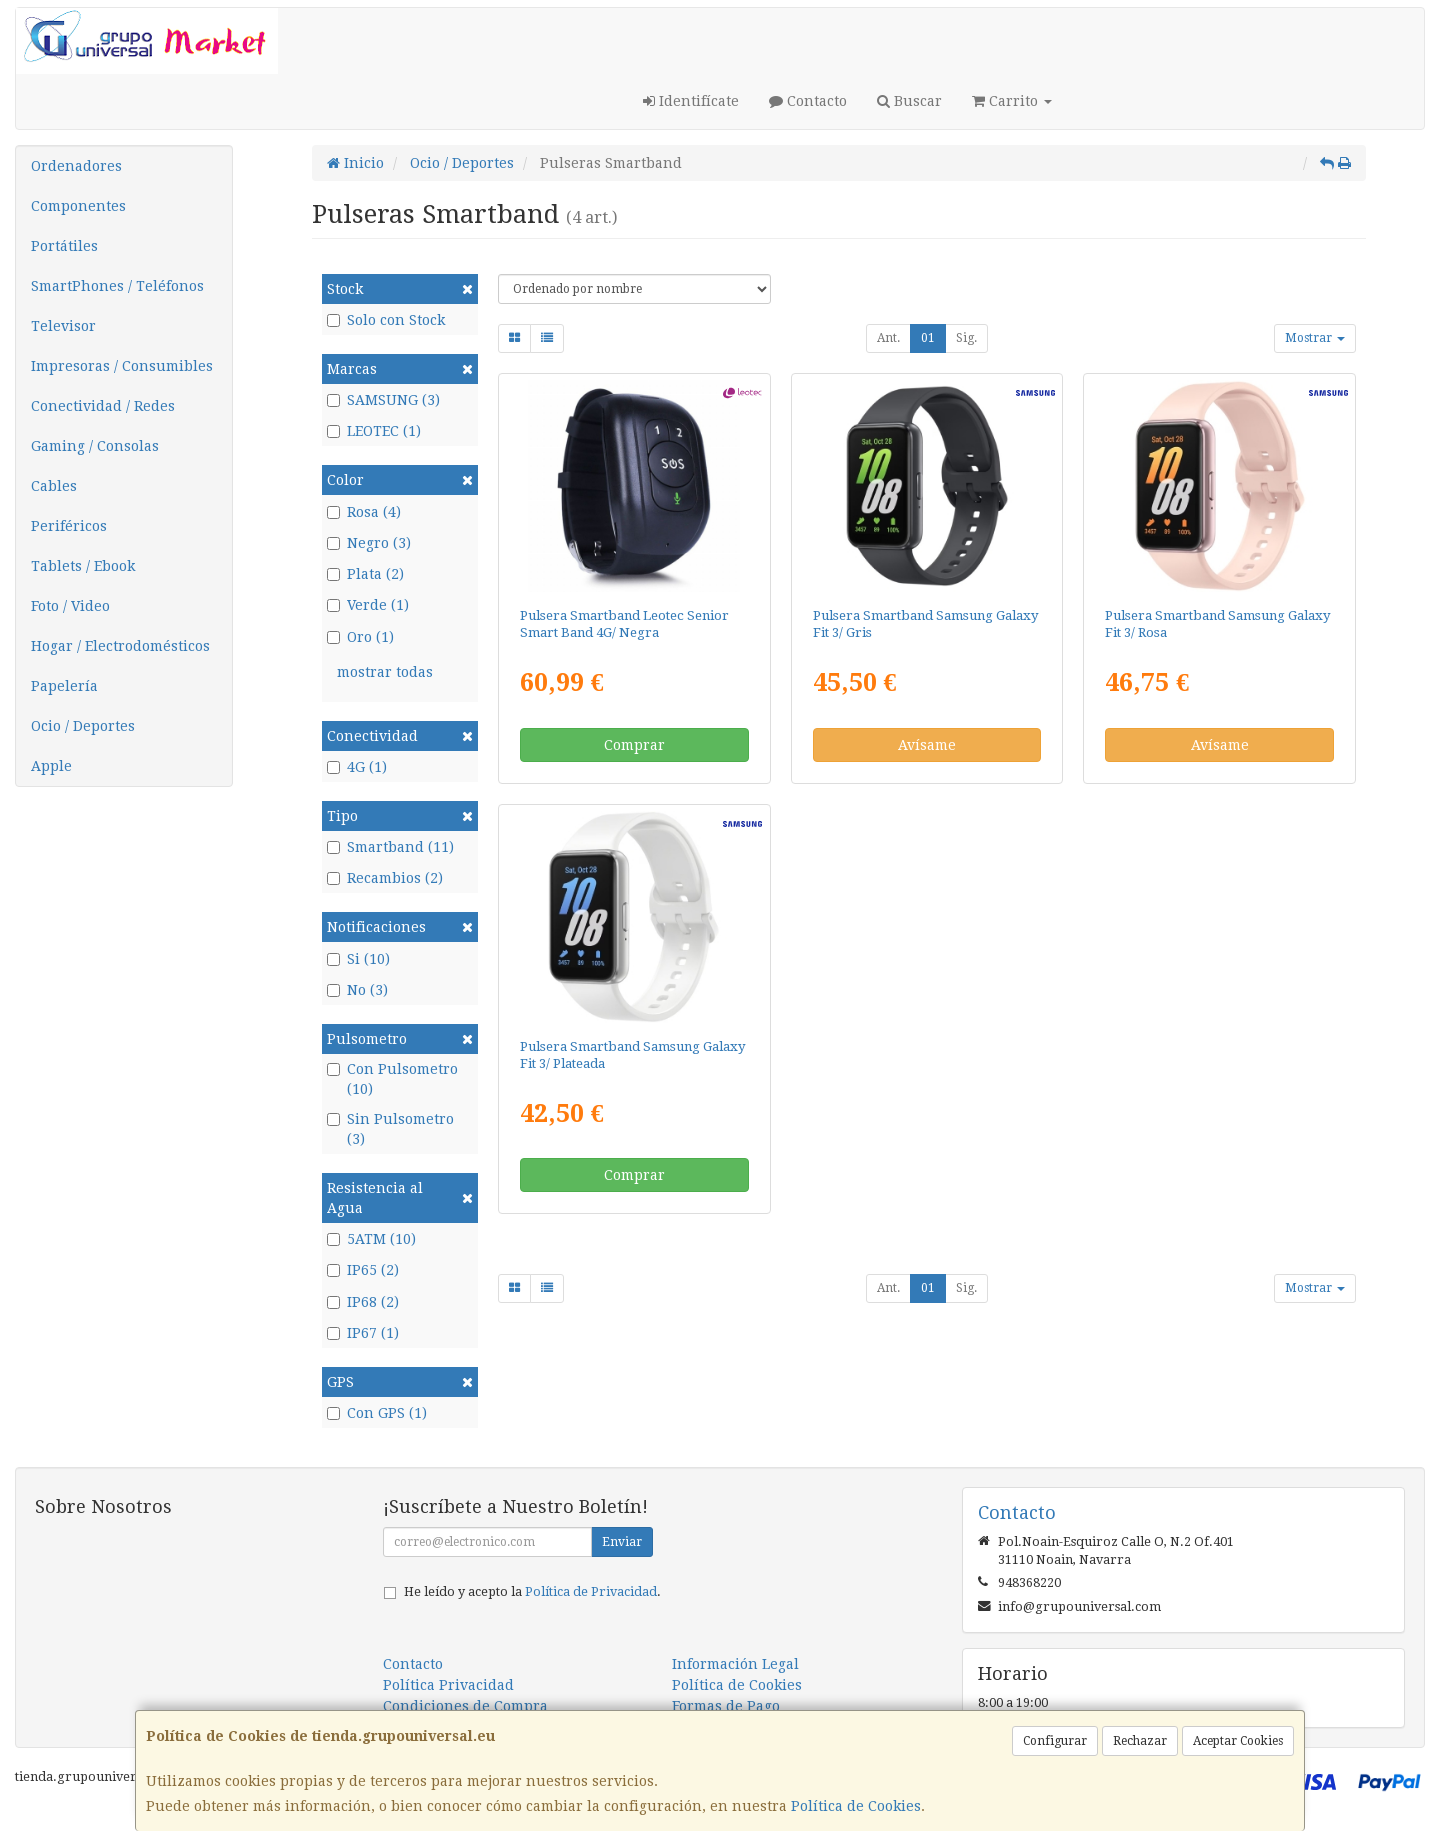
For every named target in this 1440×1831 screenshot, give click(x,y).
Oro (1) (360, 637)
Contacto (808, 101)
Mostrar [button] (1315, 338)
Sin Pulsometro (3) (390, 1129)
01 (928, 338)
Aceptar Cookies (1238, 1741)
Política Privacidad (448, 1685)
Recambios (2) (385, 878)
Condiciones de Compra (465, 1706)
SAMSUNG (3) (383, 400)
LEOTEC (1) (374, 431)
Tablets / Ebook (83, 566)
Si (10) (358, 959)
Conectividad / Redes (103, 406)
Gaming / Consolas (95, 446)
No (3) (357, 990)
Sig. (966, 338)
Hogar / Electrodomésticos (120, 646)
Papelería (64, 686)
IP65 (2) (363, 1270)
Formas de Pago (726, 1706)
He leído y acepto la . (532, 1591)
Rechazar (1140, 1741)
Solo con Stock (386, 320)
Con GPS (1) (377, 1413)
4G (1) (357, 767)
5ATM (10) (371, 1239)
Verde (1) (368, 605)
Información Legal (735, 1664)
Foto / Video (70, 606)
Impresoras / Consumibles (122, 366)
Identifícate (691, 101)
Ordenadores (76, 166)
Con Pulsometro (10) (392, 1079)
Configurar (1055, 1741)
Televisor (63, 326)
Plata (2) (365, 574)
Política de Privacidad (591, 1591)
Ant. (888, 338)
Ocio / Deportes (83, 726)
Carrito (1012, 101)
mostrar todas (385, 672)
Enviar (622, 1542)
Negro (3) (369, 543)
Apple (51, 766)
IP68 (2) (363, 1302)
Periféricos (69, 526)
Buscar (909, 101)
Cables (54, 486)
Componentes (78, 206)
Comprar (634, 745)
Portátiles (64, 246)
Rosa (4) (364, 512)
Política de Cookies (856, 1806)
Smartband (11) (390, 847)
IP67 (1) (363, 1333)
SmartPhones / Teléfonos (117, 286)
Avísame (927, 745)
